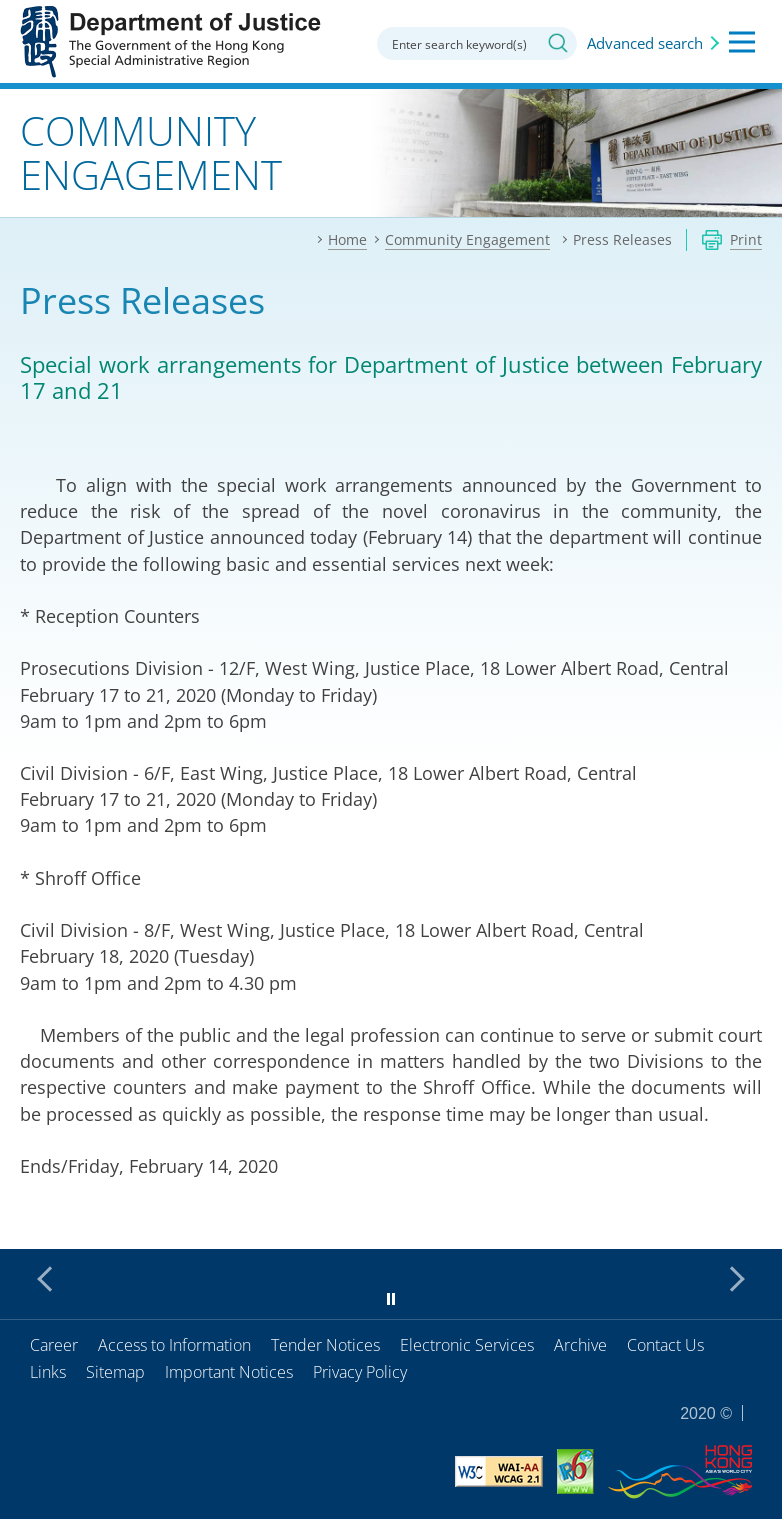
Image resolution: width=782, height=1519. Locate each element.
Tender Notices (325, 1345)
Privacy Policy (360, 1372)
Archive (580, 1345)
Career (54, 1345)
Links (48, 1372)
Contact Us (665, 1345)
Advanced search (645, 43)
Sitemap (115, 1372)
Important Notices (229, 1372)
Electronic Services (467, 1345)
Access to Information (174, 1345)
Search (558, 43)
